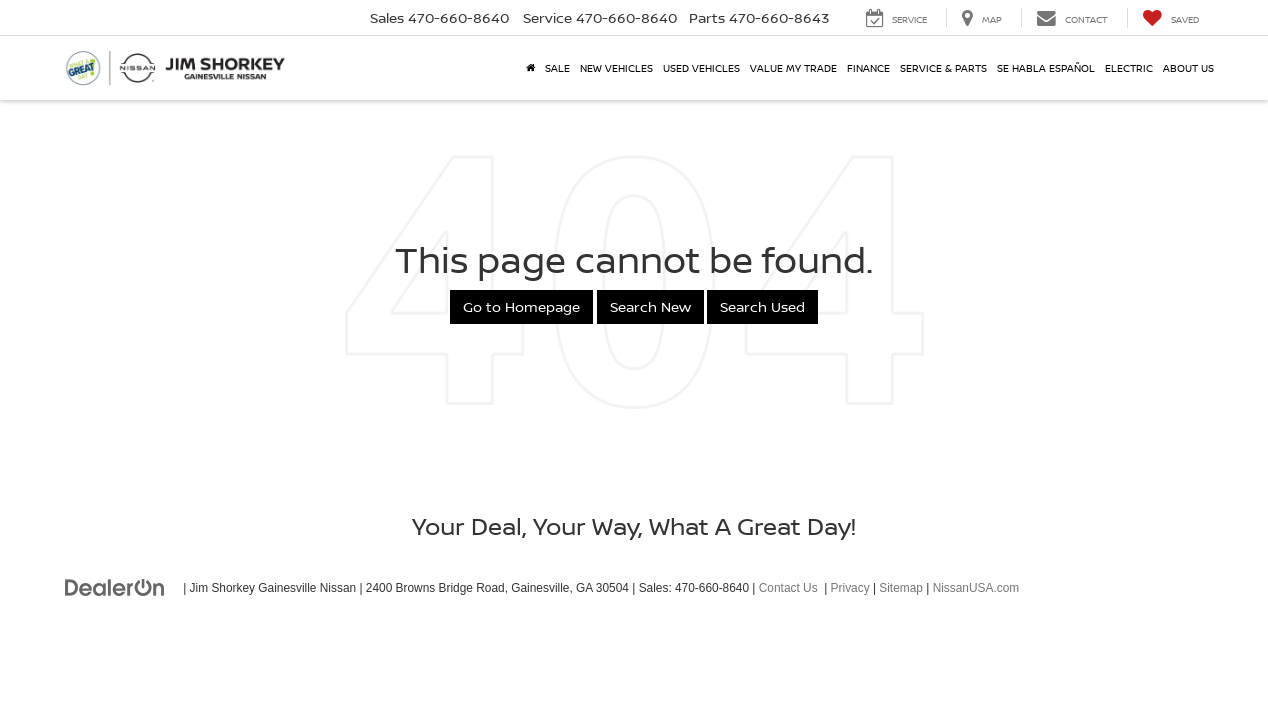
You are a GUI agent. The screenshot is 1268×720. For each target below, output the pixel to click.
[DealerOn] (115, 587)
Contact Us (788, 588)
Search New (650, 306)
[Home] (530, 68)
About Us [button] (1188, 68)
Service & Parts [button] (943, 68)
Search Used (762, 306)
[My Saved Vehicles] (1170, 18)
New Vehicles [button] (616, 68)
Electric (1129, 68)
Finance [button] (868, 68)
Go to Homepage (521, 306)
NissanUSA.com (976, 588)
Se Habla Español (1046, 68)
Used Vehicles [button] (701, 68)
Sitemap (901, 588)
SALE (557, 68)
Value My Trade (793, 68)
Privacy (850, 588)
